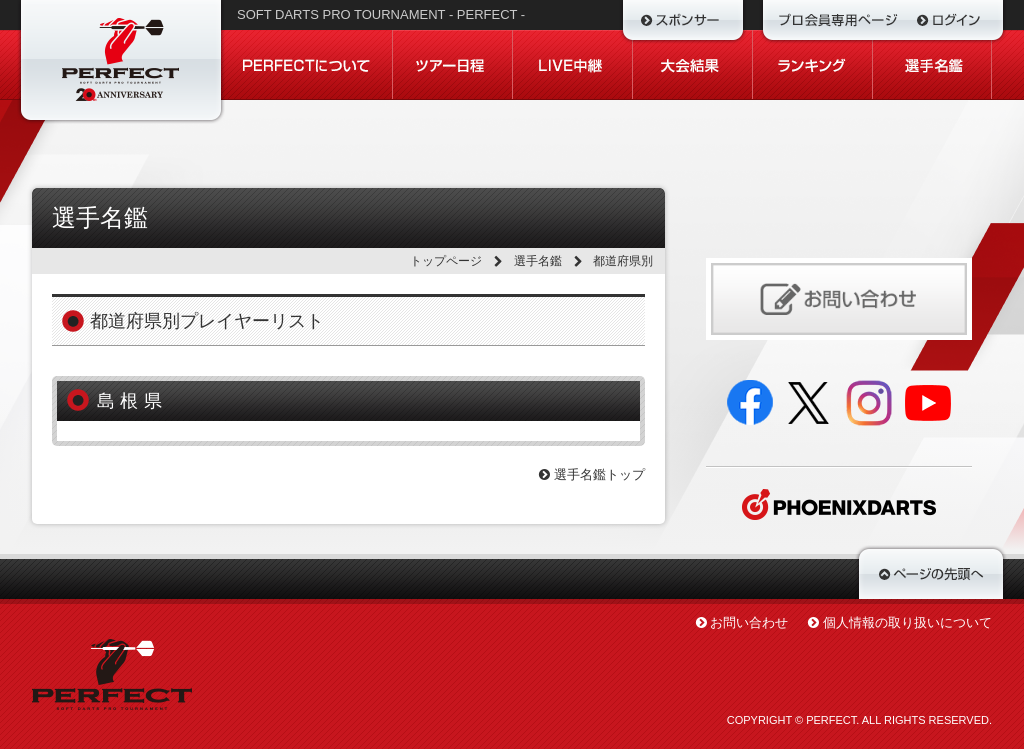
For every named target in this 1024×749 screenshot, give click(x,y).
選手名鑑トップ (592, 474)
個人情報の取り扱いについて (907, 622)
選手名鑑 (538, 261)
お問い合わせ (749, 622)
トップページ (446, 261)
